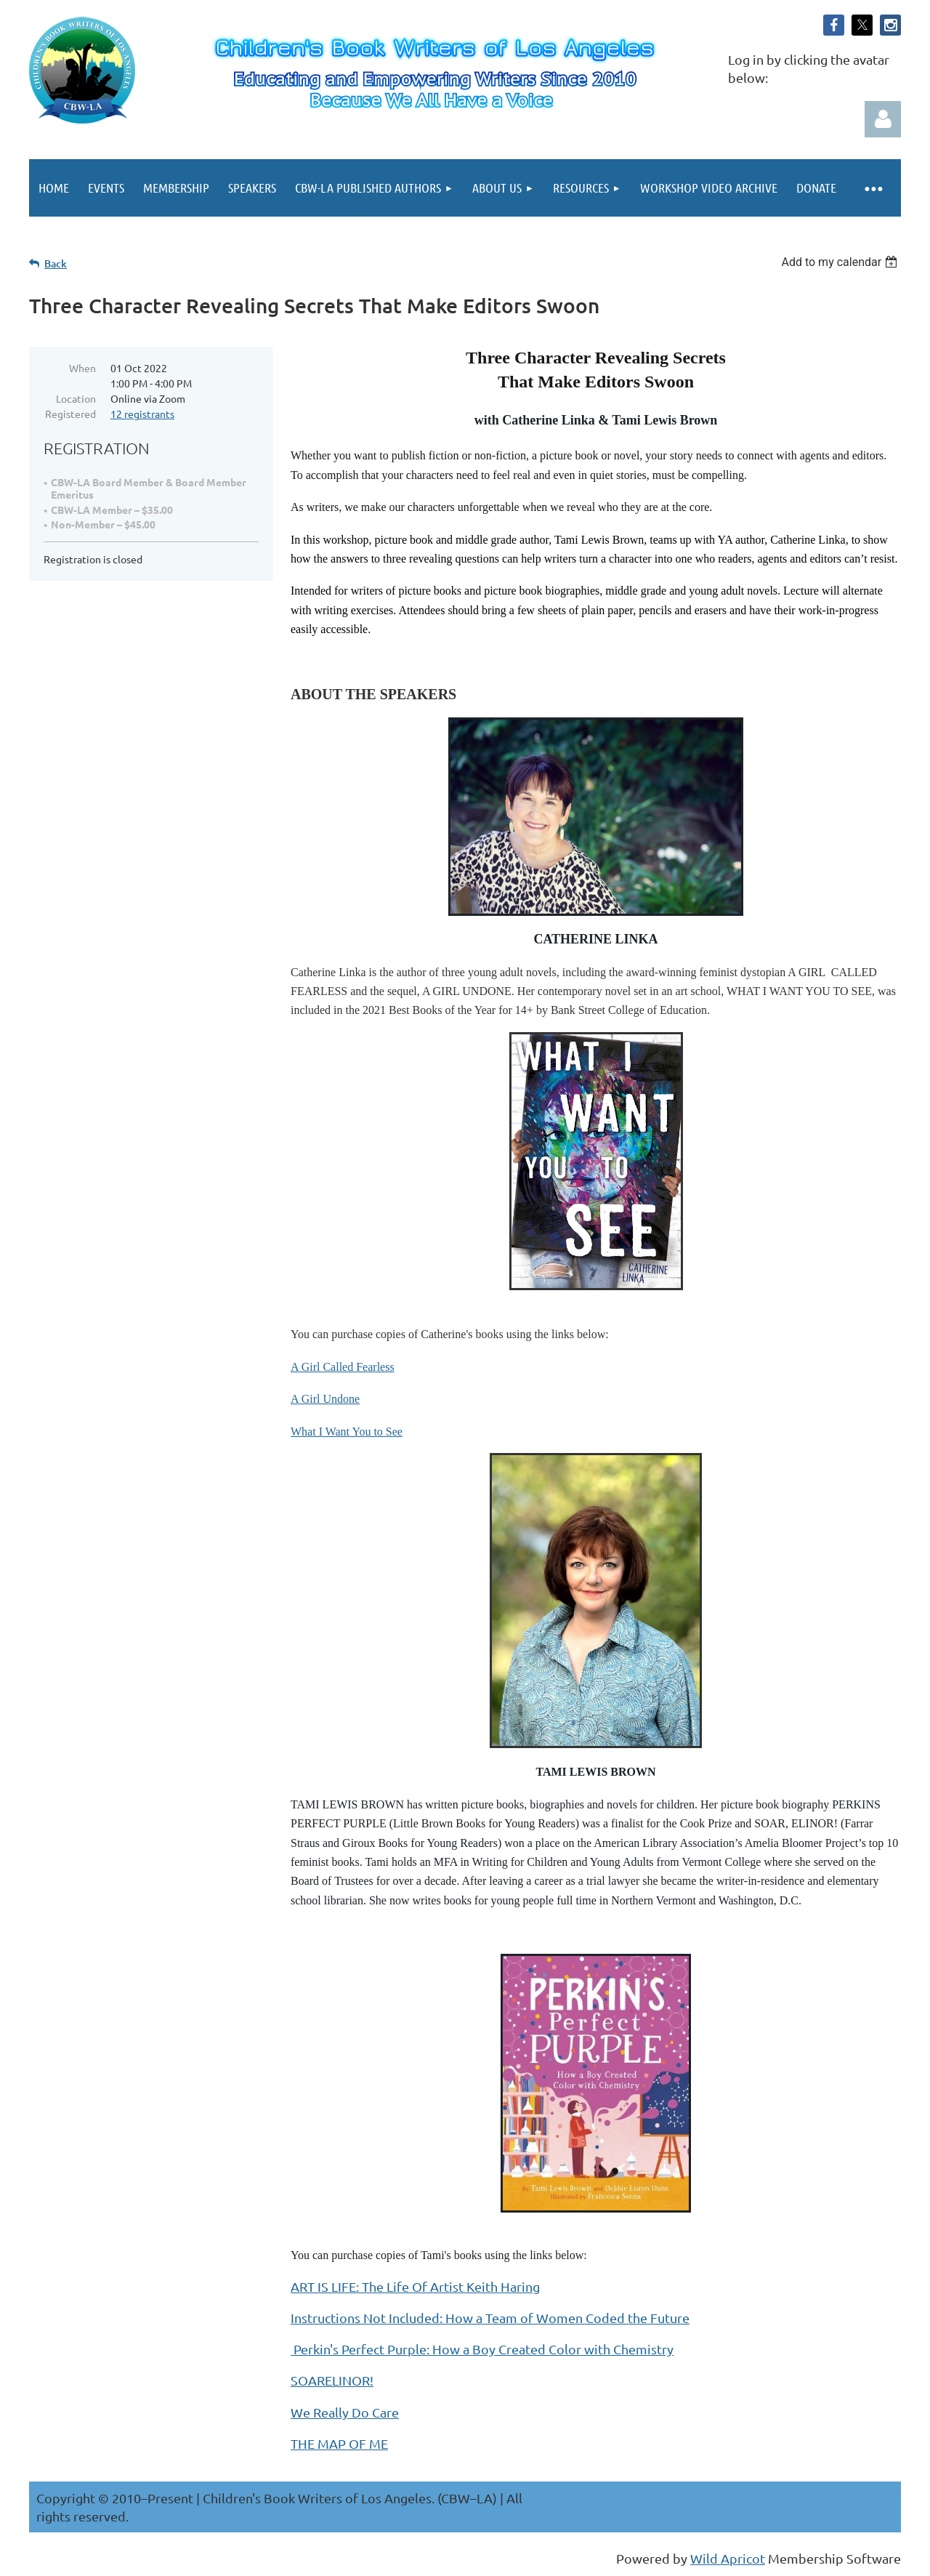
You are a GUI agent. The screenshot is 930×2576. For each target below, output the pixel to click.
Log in (883, 119)
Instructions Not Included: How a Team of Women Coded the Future (490, 2317)
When (82, 367)
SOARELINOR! (332, 2380)
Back (55, 263)
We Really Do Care (345, 2412)
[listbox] (841, 262)
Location (76, 398)
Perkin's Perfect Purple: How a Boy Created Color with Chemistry (482, 2348)
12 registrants (142, 413)
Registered (70, 413)
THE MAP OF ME (339, 2443)
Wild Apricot (727, 2558)
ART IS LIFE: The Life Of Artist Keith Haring (415, 2286)
